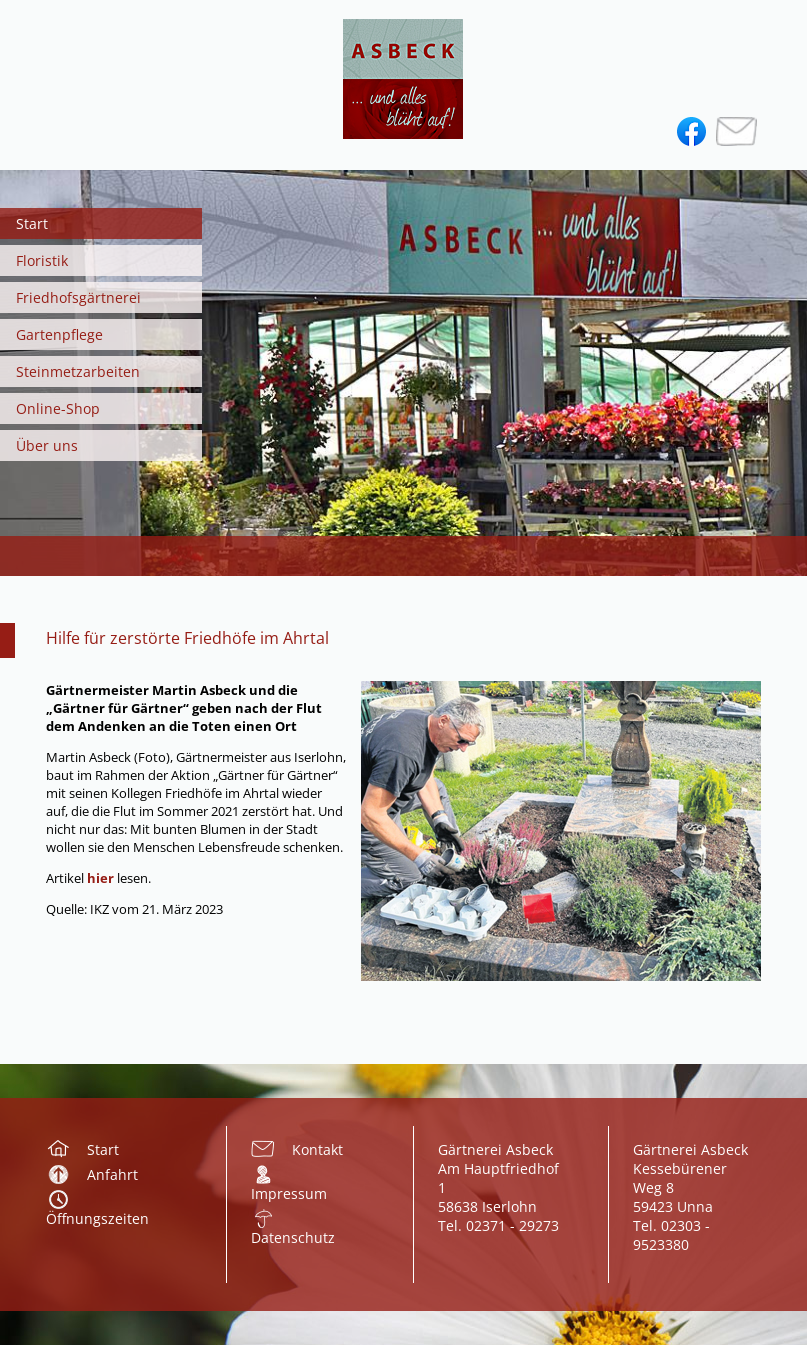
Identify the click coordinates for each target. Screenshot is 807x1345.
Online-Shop (58, 408)
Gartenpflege (59, 334)
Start (32, 223)
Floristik (42, 260)
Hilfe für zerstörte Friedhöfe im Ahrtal (187, 638)
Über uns (47, 445)
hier (102, 878)
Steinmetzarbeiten (78, 371)
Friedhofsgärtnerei (78, 297)
